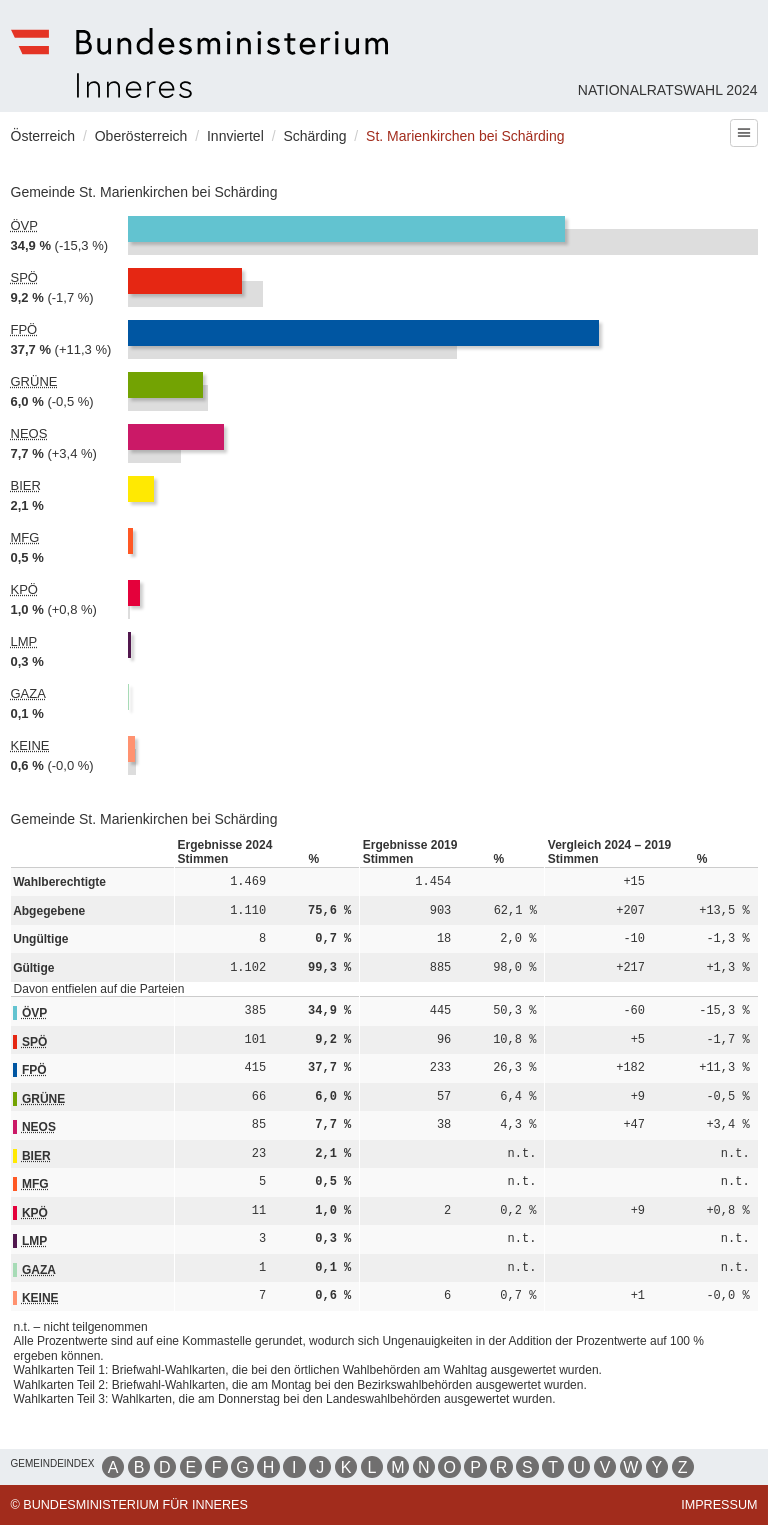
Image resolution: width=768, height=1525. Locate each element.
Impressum (719, 1505)
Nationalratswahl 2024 (668, 90)
